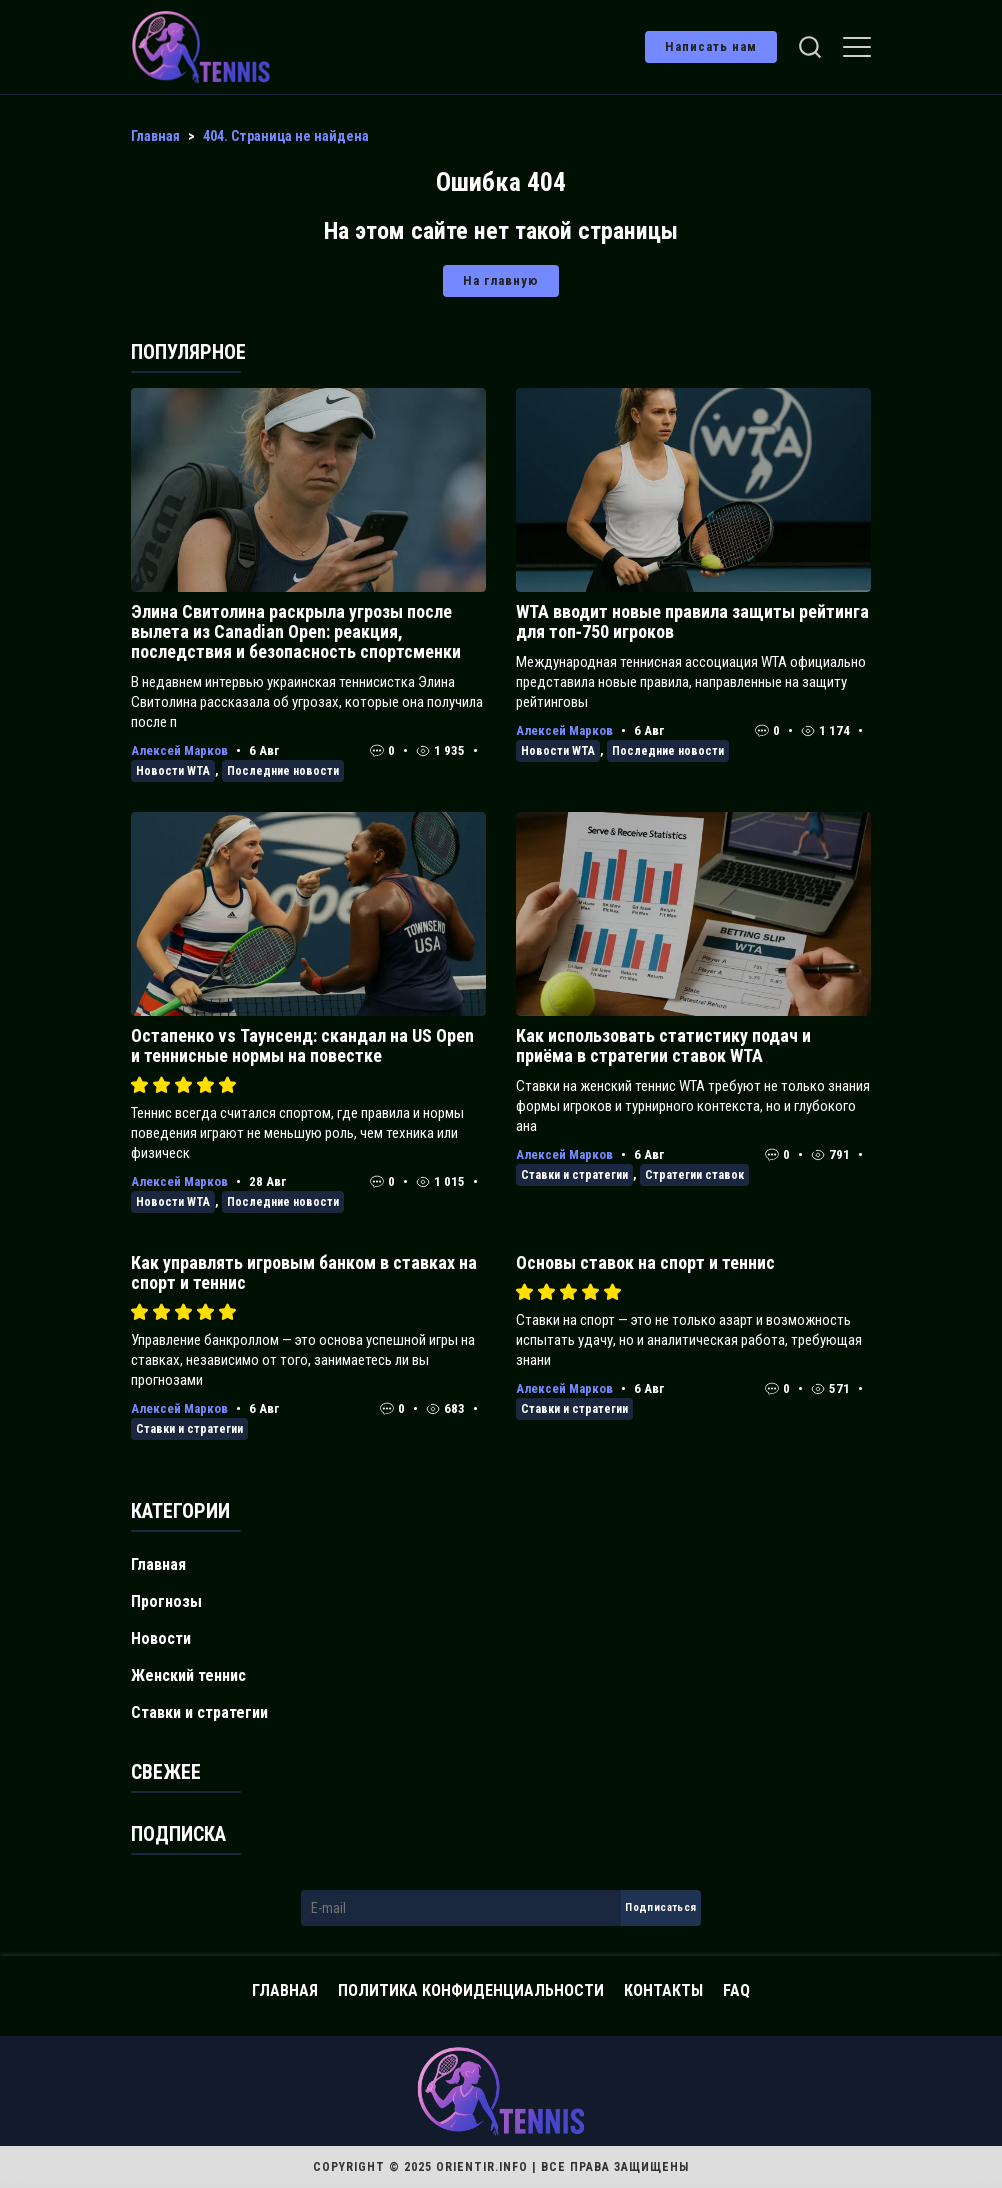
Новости (161, 1638)
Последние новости (283, 771)
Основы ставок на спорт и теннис (645, 1262)
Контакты (663, 1990)
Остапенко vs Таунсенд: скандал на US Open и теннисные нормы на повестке (302, 1045)
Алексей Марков (179, 750)
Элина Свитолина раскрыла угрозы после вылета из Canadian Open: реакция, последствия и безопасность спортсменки (296, 631)
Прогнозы (166, 1601)
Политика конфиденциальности (471, 1990)
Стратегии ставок (694, 1175)
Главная (158, 1564)
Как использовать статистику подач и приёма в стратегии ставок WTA (663, 1045)
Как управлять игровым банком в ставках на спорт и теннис (304, 1272)
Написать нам (711, 46)
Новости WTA (173, 771)
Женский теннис (188, 1675)
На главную (501, 280)
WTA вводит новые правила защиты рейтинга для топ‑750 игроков (692, 621)
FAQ (736, 1990)
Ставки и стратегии (574, 1175)
